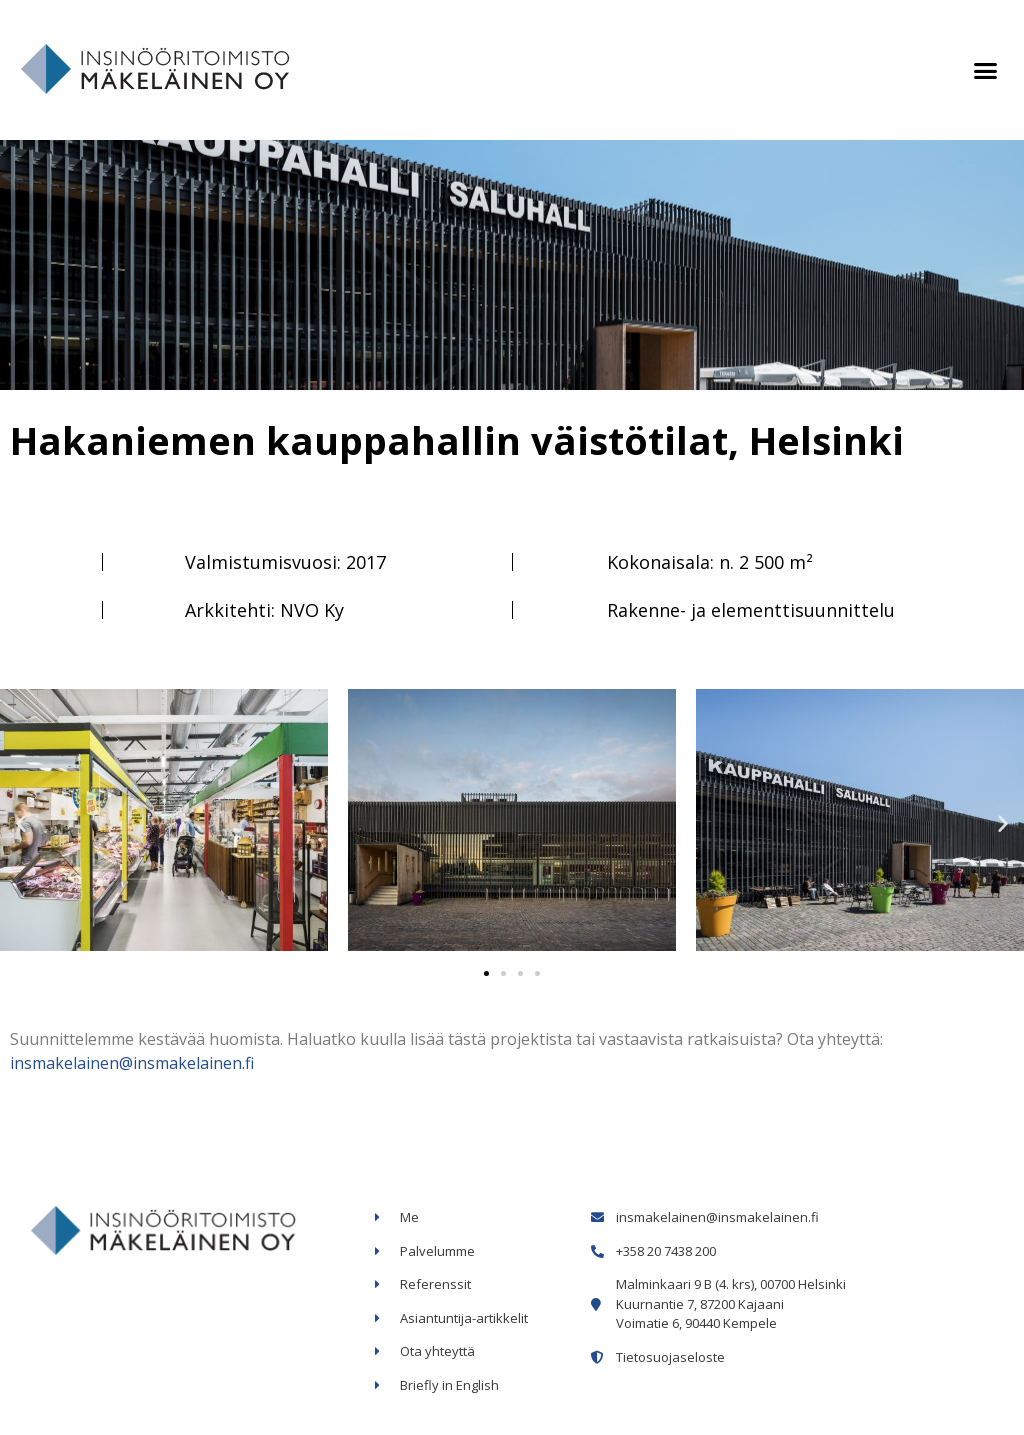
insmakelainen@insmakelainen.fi (132, 1063)
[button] (985, 70)
